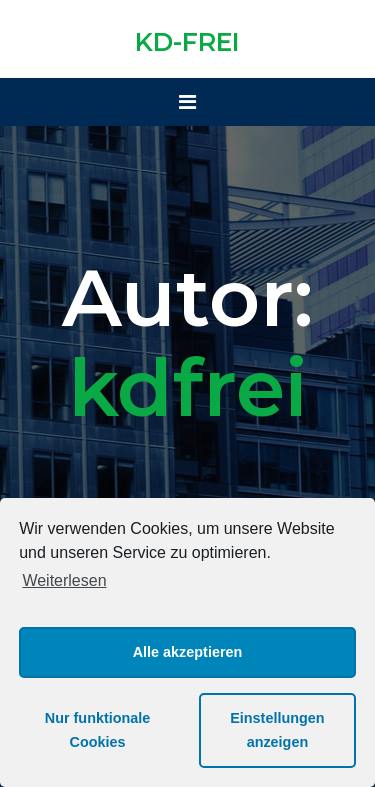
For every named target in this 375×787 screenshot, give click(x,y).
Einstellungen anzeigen (277, 730)
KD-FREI (187, 42)
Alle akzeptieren (188, 652)
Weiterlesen (64, 580)
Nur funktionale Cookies (98, 730)
